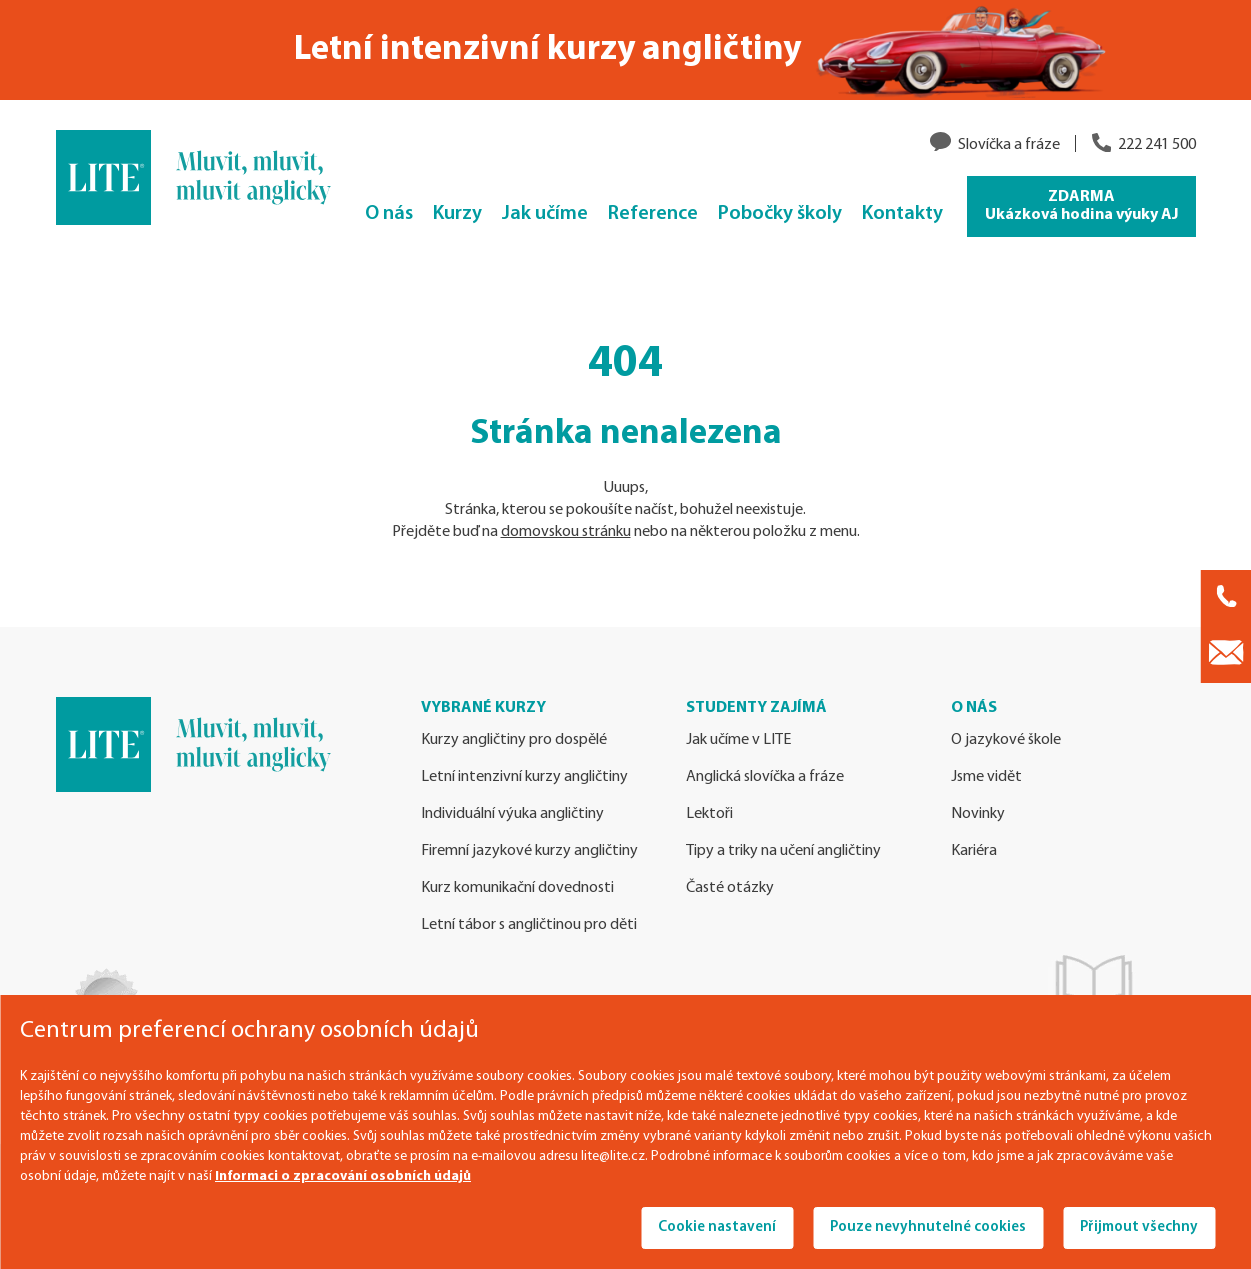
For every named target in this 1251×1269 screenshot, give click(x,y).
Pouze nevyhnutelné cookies (928, 1227)
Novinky (978, 814)
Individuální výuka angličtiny (512, 814)
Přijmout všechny (1139, 1227)
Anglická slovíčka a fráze (765, 777)
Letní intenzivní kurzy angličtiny (524, 777)
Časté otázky (730, 888)
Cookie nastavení (717, 1227)
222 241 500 (1157, 145)
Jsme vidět (986, 777)
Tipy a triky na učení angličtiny (783, 851)
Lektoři (709, 814)
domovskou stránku (566, 532)
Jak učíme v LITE (738, 740)
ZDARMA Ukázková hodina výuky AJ (1081, 206)
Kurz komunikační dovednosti (517, 888)
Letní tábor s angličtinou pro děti (529, 925)
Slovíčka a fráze (1009, 145)
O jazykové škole (1006, 740)
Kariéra (974, 851)
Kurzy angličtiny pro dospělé (514, 740)
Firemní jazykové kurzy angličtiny (529, 851)
